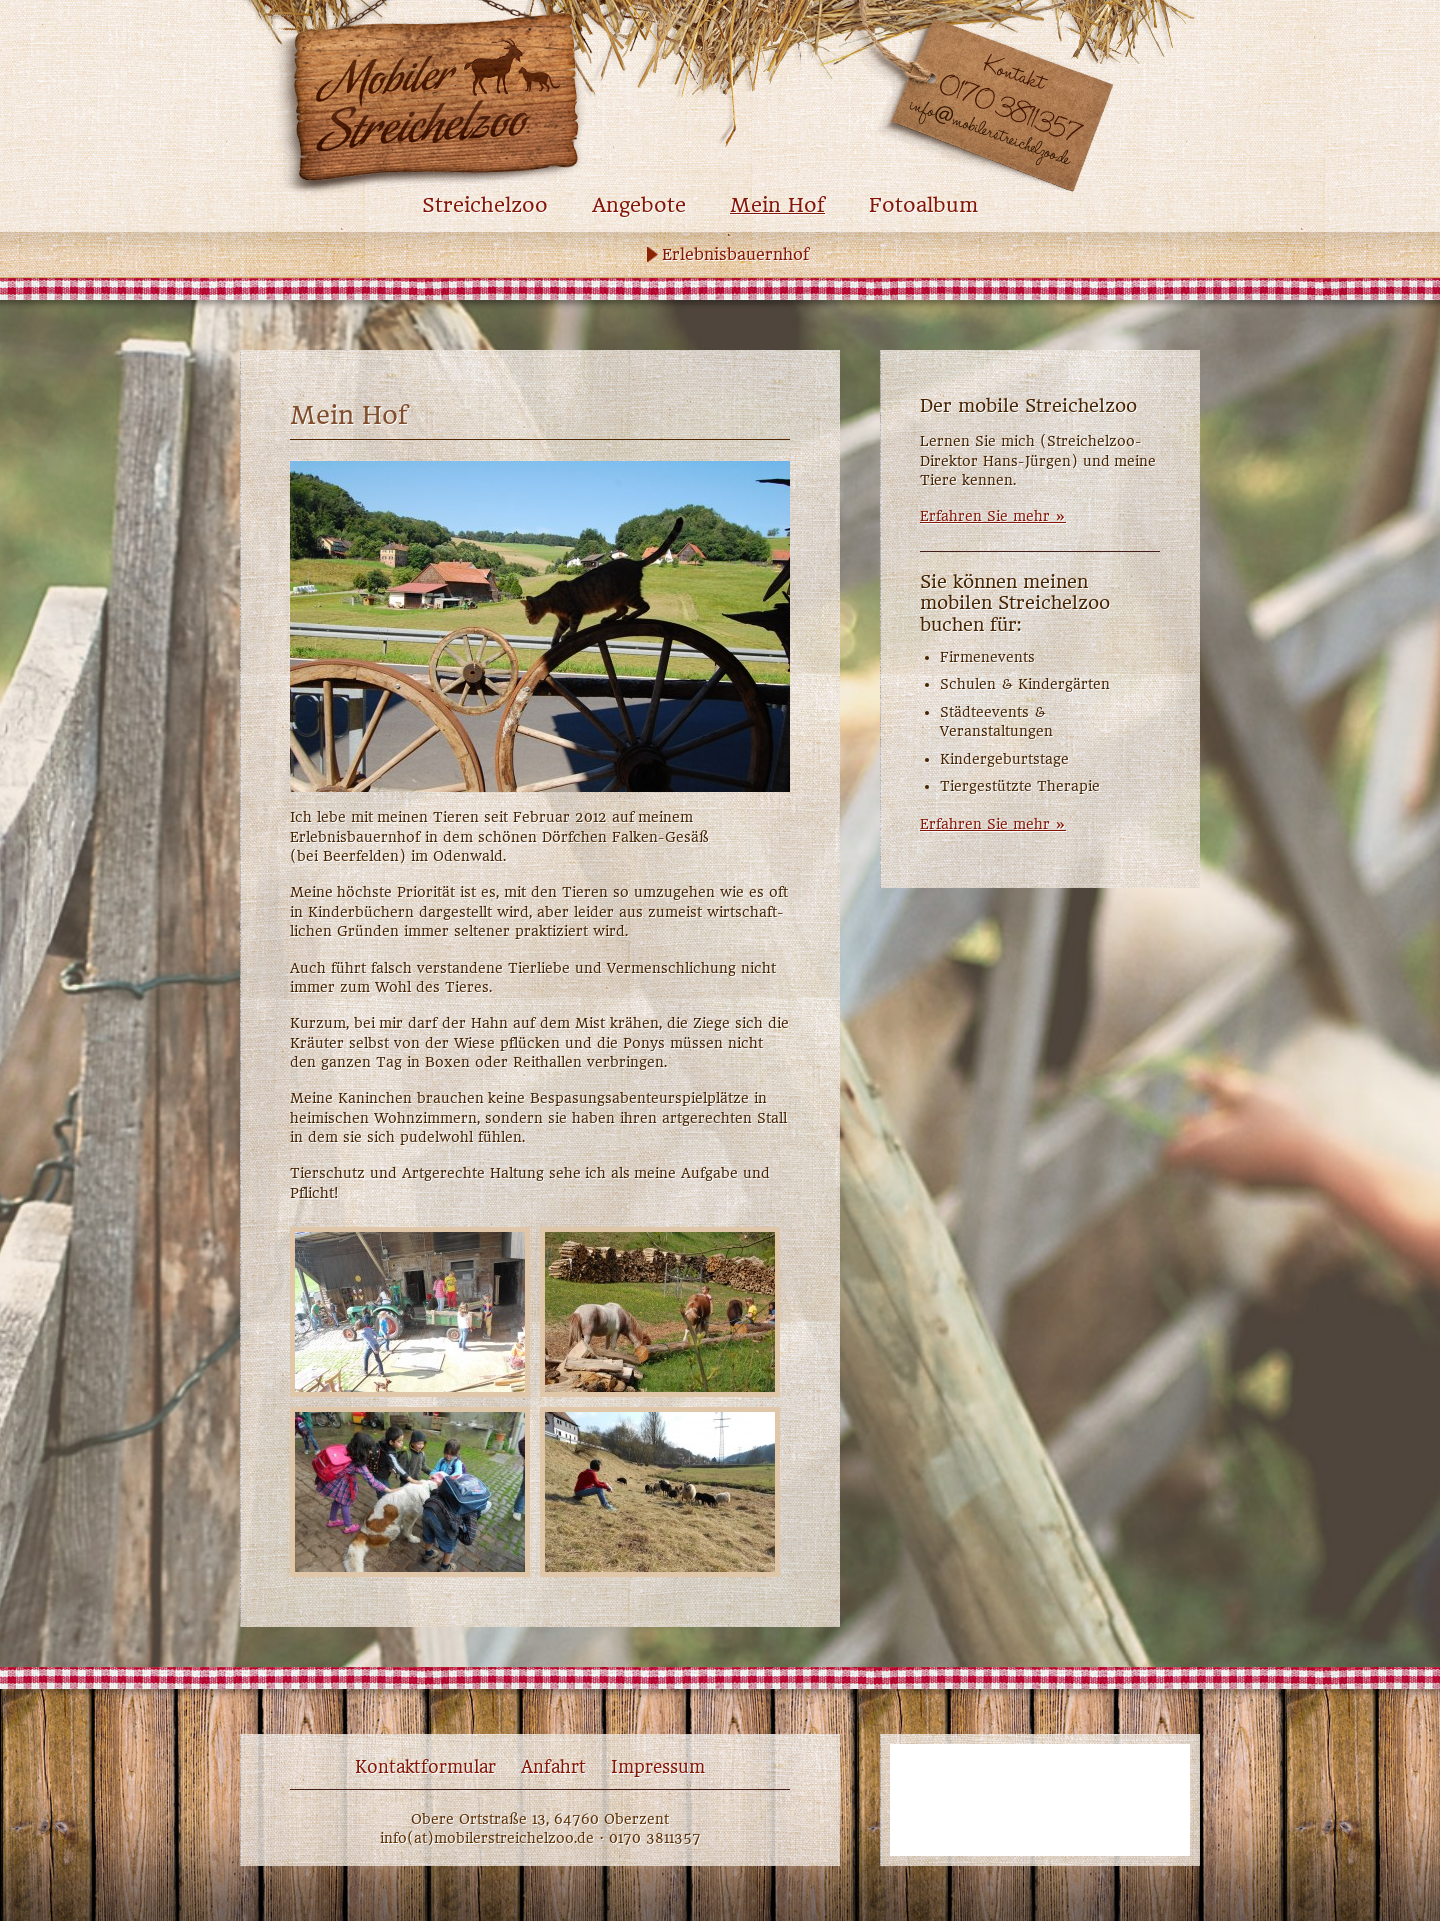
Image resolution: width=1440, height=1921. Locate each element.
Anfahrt (553, 1767)
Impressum (658, 1767)
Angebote (639, 205)
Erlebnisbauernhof (735, 254)
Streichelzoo (485, 205)
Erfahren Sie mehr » (993, 516)
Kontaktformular (425, 1767)
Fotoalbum (923, 205)
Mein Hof (777, 205)
